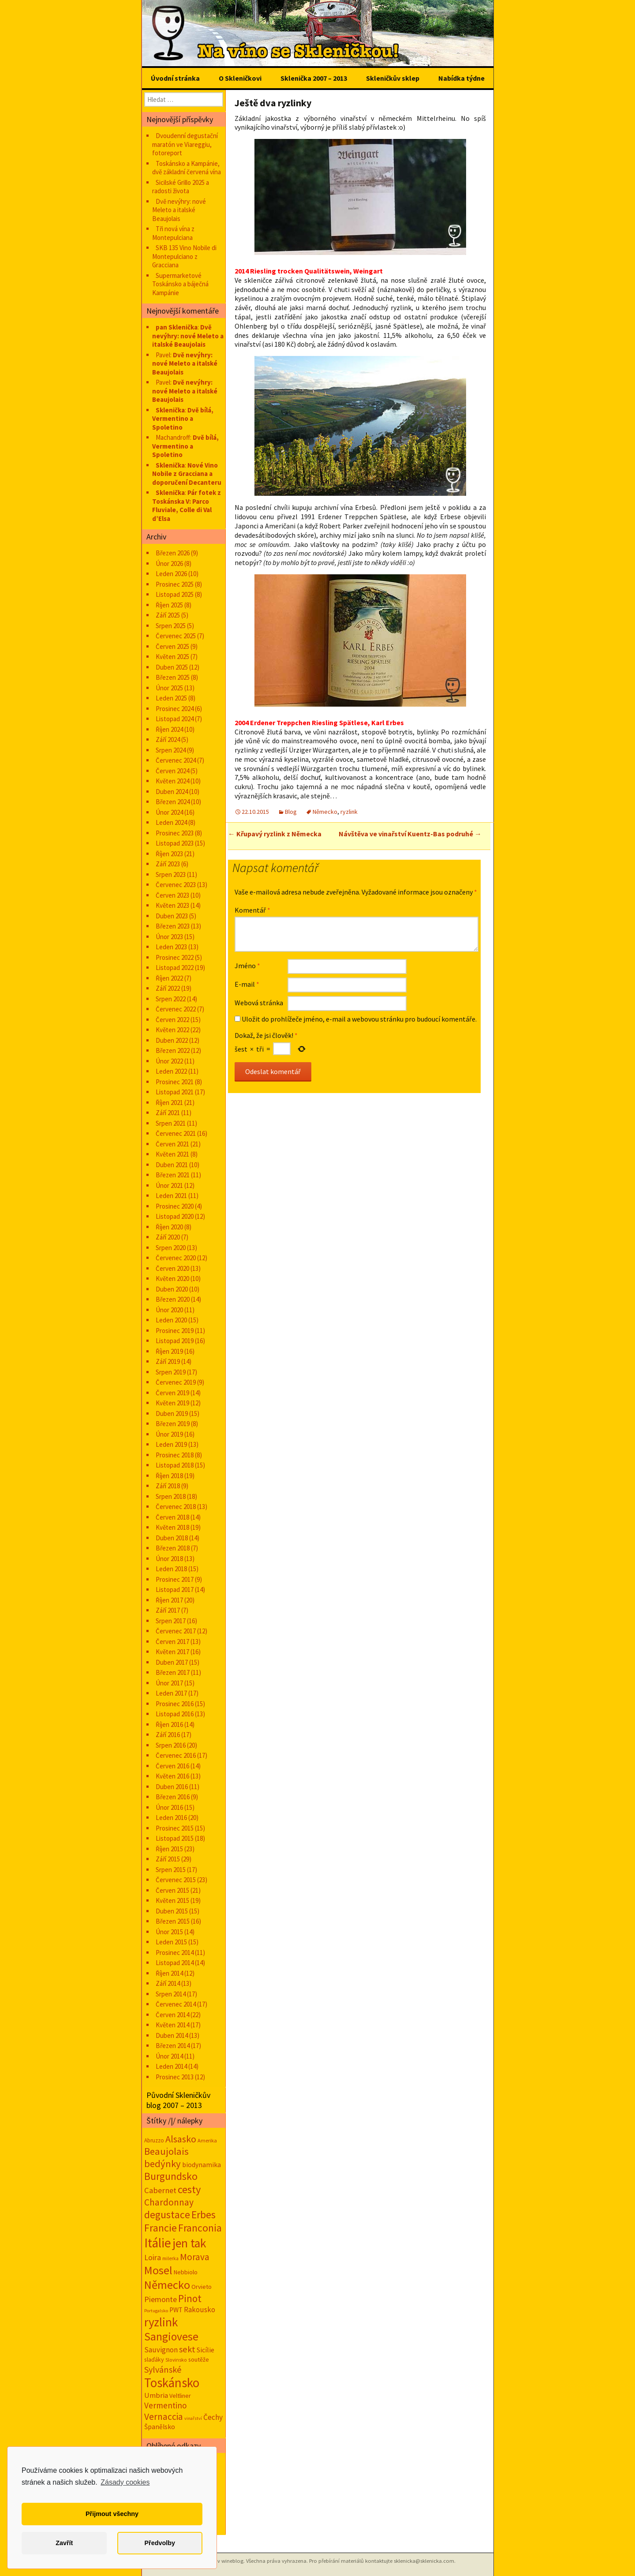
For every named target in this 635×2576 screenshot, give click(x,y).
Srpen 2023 (171, 874)
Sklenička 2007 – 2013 (313, 78)
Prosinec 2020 (175, 1206)
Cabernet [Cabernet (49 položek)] (160, 2190)
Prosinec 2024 (175, 708)
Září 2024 (168, 739)
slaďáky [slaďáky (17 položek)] (154, 2359)
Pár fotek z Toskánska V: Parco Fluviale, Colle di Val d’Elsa (186, 505)
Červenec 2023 (176, 884)
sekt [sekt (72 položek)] (187, 2349)
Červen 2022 (172, 1019)
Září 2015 (168, 1859)
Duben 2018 (172, 1538)
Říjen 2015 (169, 1849)
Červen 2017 (172, 1641)
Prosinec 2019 (175, 1330)
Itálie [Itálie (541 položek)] (157, 2243)
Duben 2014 (172, 2035)
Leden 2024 (171, 822)
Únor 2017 (169, 1683)
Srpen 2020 (171, 1247)
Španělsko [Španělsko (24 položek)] (159, 2426)
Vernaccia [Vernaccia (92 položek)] (163, 2416)
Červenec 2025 (176, 636)
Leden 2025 (171, 698)
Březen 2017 (173, 1672)
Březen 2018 (173, 1548)
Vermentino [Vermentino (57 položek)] (165, 2405)
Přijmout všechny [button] (112, 2513)
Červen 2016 (172, 1766)
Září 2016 (168, 1734)
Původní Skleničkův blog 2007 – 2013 (178, 2100)
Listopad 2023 (175, 843)
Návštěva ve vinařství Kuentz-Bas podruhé (410, 833)
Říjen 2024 (169, 729)
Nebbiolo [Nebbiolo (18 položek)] (186, 2272)
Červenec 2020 (176, 1258)
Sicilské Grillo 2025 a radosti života (180, 186)
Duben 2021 (172, 1165)
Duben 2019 (172, 1413)
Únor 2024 (169, 812)
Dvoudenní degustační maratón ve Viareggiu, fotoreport (185, 144)
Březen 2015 (173, 1921)
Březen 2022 (173, 1050)
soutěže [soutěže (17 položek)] (198, 2359)
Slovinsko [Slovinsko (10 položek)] (176, 2360)
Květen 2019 (172, 1403)
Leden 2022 (171, 1071)
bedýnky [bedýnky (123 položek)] (162, 2163)
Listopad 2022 (175, 967)
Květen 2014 (172, 2025)
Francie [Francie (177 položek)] (160, 2228)
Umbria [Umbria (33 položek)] (156, 2395)
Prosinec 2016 (175, 1704)
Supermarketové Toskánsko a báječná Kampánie (180, 284)
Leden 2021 (171, 1195)
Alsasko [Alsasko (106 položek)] (180, 2139)
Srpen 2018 (171, 1496)
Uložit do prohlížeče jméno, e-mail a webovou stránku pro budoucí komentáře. (359, 1019)
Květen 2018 (172, 1527)
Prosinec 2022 (175, 957)
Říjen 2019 (169, 1351)
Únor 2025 (169, 688)
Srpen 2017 (171, 1621)
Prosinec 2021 (175, 1082)
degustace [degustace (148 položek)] (167, 2214)
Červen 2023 (172, 895)
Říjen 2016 (169, 1724)
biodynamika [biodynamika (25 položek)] (201, 2164)
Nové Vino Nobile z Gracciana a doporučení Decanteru (186, 474)
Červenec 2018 (176, 1506)
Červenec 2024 (176, 760)
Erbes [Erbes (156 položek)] (203, 2214)
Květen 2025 (172, 656)
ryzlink (349, 812)
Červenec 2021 (176, 1133)
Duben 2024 (172, 791)
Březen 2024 (173, 802)
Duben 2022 (172, 1040)
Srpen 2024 (171, 750)
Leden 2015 (171, 1942)
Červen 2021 (172, 1144)
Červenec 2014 (176, 2004)
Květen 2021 (172, 1154)
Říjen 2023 (169, 854)
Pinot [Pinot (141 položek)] (190, 2298)
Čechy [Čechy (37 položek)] (213, 2417)
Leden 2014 (171, 2066)
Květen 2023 (172, 905)
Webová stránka (259, 1002)
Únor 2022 (169, 1061)
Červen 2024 (172, 771)
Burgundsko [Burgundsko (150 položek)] (171, 2176)
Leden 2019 (171, 1444)
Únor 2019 (169, 1434)
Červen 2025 (172, 646)
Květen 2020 (172, 1278)
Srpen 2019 (171, 1372)
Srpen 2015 (171, 1869)
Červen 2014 (172, 2015)
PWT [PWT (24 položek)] (176, 2310)
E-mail (247, 984)
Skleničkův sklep (392, 78)
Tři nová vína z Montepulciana (173, 233)
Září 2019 (168, 1361)
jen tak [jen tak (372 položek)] (189, 2243)
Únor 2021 (169, 1185)
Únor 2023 (169, 936)
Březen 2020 (173, 1299)
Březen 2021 (173, 1175)
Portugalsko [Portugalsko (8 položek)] (156, 2311)
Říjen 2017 (169, 1600)
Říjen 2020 (169, 1227)
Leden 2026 (171, 573)
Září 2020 (168, 1237)
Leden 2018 (171, 1569)
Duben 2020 (172, 1289)
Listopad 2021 (175, 1092)
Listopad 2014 (175, 1962)
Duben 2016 (172, 1786)
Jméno (247, 965)
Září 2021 (168, 1112)
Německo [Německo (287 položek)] (167, 2284)
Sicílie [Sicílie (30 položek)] (205, 2349)
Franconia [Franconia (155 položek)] (200, 2227)
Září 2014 (168, 1983)
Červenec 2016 (176, 1755)
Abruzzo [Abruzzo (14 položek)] (154, 2140)
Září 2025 (168, 615)
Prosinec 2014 (175, 1952)
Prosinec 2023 (175, 833)
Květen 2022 (172, 1030)
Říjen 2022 (169, 978)
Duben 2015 (172, 1911)
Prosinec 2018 (175, 1455)
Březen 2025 (173, 677)
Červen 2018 (172, 1517)
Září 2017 (168, 1610)
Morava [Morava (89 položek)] (194, 2257)
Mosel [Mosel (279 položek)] (158, 2270)
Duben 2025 (172, 667)
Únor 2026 (169, 563)
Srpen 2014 (171, 1994)
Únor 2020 (169, 1310)
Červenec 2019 (176, 1382)
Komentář (252, 910)
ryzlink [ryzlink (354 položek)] (161, 2321)
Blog (291, 812)
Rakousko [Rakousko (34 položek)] (199, 2309)
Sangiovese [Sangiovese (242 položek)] (171, 2336)
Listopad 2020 (175, 1216)
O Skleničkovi (240, 78)
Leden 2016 (171, 1817)
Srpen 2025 (171, 626)
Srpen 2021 (171, 1123)
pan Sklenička (177, 327)
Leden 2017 (171, 1693)
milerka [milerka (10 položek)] (170, 2258)
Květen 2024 (172, 781)
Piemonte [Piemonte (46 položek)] (160, 2299)
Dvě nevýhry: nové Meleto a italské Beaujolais (179, 210)
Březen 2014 (173, 2045)
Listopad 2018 (175, 1465)
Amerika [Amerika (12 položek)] (207, 2140)
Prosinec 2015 (175, 1828)
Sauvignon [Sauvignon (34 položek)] (161, 2350)
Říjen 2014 (169, 1973)
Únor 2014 (169, 2056)
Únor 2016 (169, 1807)
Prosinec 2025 (175, 584)
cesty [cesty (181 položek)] (189, 2189)
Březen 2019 (173, 1423)
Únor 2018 (169, 1558)
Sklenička (170, 410)
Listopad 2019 (175, 1341)
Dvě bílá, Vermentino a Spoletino (182, 418)
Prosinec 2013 (175, 2077)
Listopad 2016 (175, 1714)
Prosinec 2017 (175, 1579)
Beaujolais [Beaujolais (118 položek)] (166, 2151)
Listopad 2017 (175, 1589)
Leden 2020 (171, 1320)
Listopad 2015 (175, 1838)
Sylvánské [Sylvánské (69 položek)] (162, 2369)
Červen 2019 (172, 1393)
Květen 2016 (172, 1776)
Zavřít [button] (64, 2542)
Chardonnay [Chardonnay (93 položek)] (169, 2202)
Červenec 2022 (176, 1009)
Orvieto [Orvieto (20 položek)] (201, 2287)
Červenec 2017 (176, 1631)
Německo (325, 812)
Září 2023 (168, 864)
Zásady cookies (125, 2482)
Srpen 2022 (171, 999)
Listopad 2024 (175, 719)
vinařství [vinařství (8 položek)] (193, 2418)
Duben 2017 (172, 1662)
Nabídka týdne (461, 78)
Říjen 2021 (169, 1102)
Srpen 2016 (171, 1745)
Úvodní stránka (175, 78)
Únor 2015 (169, 1932)
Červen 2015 (172, 1890)
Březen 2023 (173, 926)
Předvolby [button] (159, 2542)
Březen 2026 (173, 553)
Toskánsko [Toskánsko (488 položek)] (171, 2383)
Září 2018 (168, 1486)
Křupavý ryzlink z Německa (274, 833)
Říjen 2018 (169, 1475)
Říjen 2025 (169, 605)
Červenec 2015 (176, 1880)
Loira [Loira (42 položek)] (152, 2257)
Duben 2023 (172, 916)
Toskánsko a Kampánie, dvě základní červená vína (186, 167)
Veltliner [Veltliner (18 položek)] (180, 2396)
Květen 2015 (172, 1900)
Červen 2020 (172, 1268)
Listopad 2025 (175, 594)
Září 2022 (168, 988)
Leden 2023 (171, 947)
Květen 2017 (172, 1651)
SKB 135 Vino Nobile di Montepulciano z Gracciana (184, 256)
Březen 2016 (173, 1797)
